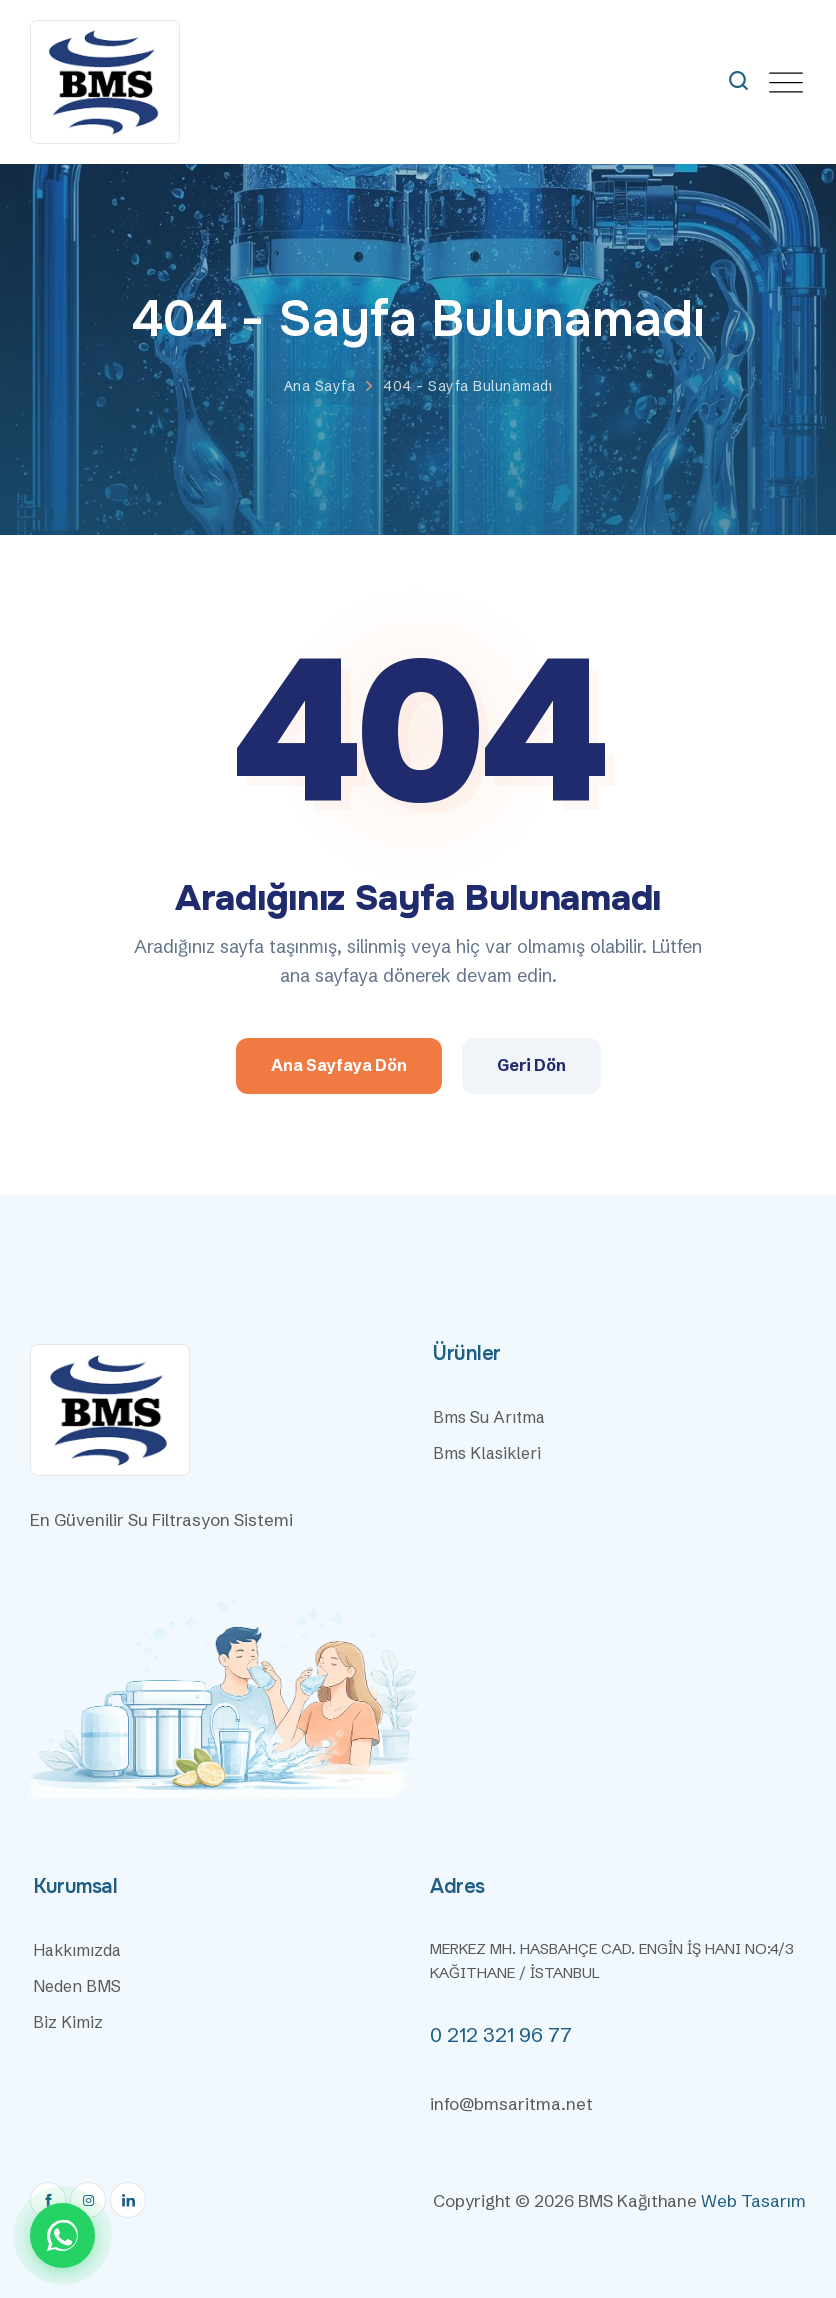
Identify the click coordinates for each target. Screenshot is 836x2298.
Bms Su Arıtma (489, 1417)
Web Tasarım (753, 2200)
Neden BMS (77, 1986)
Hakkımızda (77, 1950)
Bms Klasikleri (487, 1453)
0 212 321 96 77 (501, 2034)
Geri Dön (531, 1065)
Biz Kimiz (68, 2022)
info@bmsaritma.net (511, 2103)
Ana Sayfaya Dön (339, 1065)
